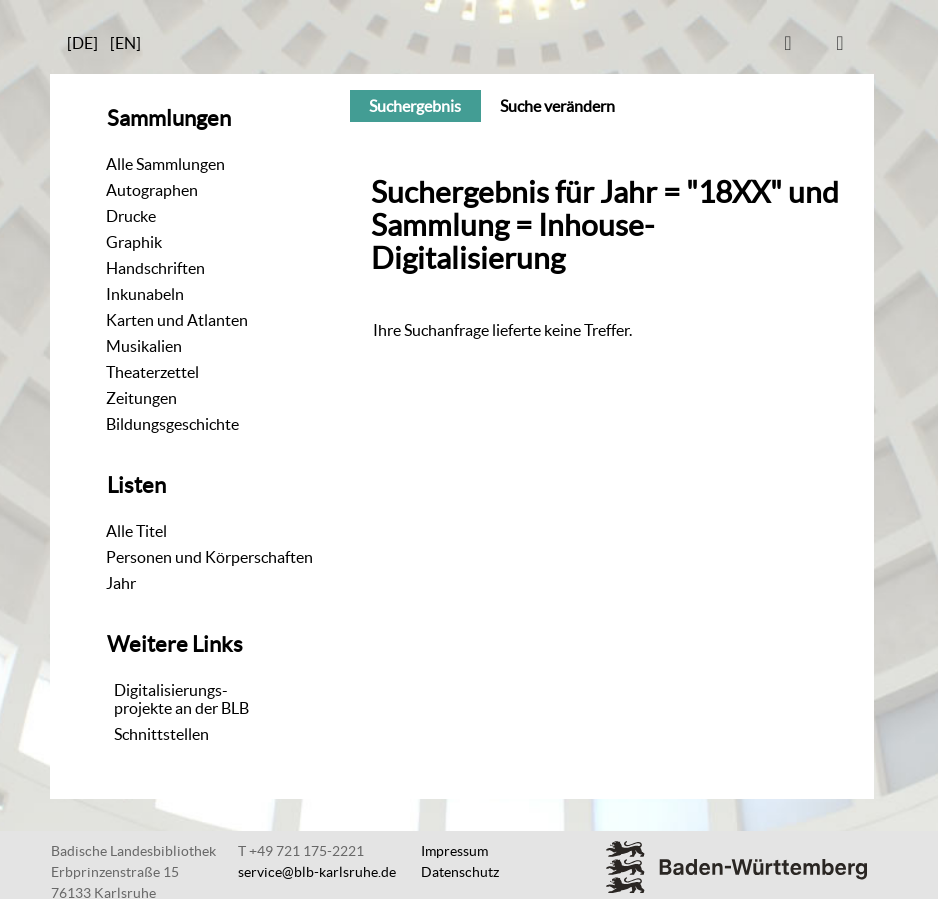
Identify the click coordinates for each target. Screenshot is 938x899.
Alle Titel (136, 531)
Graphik (134, 242)
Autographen (152, 190)
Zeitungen (141, 398)
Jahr (121, 583)
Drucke (131, 216)
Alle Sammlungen (165, 164)
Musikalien (144, 346)
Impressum (454, 851)
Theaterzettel (152, 372)
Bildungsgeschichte (172, 424)
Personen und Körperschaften (209, 557)
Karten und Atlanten (177, 320)
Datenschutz (460, 872)
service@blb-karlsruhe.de (317, 872)
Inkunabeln (145, 294)
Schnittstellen (161, 734)
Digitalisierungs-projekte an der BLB (181, 699)
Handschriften (155, 268)
